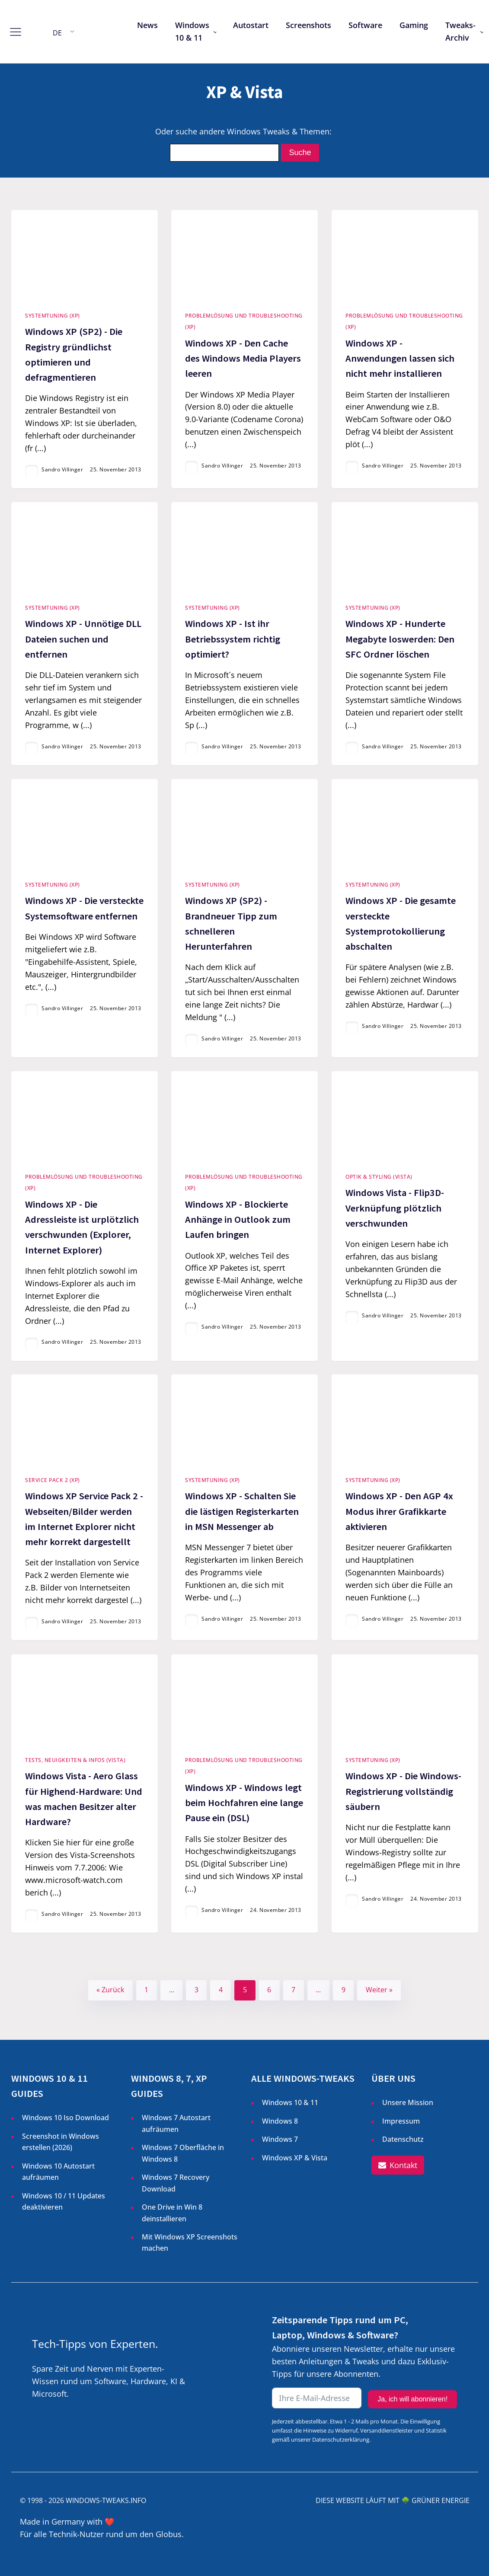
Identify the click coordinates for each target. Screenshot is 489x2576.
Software (365, 25)
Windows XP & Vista (294, 2158)
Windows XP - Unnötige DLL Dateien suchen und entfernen (83, 638)
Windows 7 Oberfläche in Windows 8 (183, 2153)
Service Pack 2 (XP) (52, 1480)
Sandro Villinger (62, 469)
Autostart (250, 25)
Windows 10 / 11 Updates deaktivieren (63, 2201)
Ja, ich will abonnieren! (412, 2399)
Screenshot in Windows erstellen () (60, 2142)
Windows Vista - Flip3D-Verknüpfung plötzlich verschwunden (394, 1207)
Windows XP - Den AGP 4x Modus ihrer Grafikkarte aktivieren (399, 1511)
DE (57, 33)
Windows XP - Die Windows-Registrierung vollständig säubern (403, 1791)
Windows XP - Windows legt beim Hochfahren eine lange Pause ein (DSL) (244, 1802)
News (147, 25)
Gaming (414, 25)
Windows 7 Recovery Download (175, 2182)
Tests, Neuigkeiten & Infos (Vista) (75, 1760)
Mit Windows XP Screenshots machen (189, 2242)
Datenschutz (403, 2139)
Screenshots (308, 25)
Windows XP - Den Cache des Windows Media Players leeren (243, 358)
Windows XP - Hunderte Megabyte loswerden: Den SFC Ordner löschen (399, 638)
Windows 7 (280, 2139)
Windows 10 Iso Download (65, 2117)
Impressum (401, 2121)
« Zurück (110, 1989)
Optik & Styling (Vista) (378, 1176)
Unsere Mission (407, 2102)
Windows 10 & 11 (192, 31)
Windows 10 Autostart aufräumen (58, 2171)
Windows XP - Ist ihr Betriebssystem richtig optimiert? (232, 638)
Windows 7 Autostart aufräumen (176, 2123)
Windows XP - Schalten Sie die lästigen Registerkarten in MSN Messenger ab (242, 1511)
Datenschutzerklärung (340, 2439)
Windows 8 (280, 2121)
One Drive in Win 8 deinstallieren (172, 2212)
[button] (397, 2165)
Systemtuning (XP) (52, 315)
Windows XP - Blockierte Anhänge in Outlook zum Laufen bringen (238, 1219)
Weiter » (379, 1989)
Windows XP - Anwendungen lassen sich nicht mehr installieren (399, 358)
